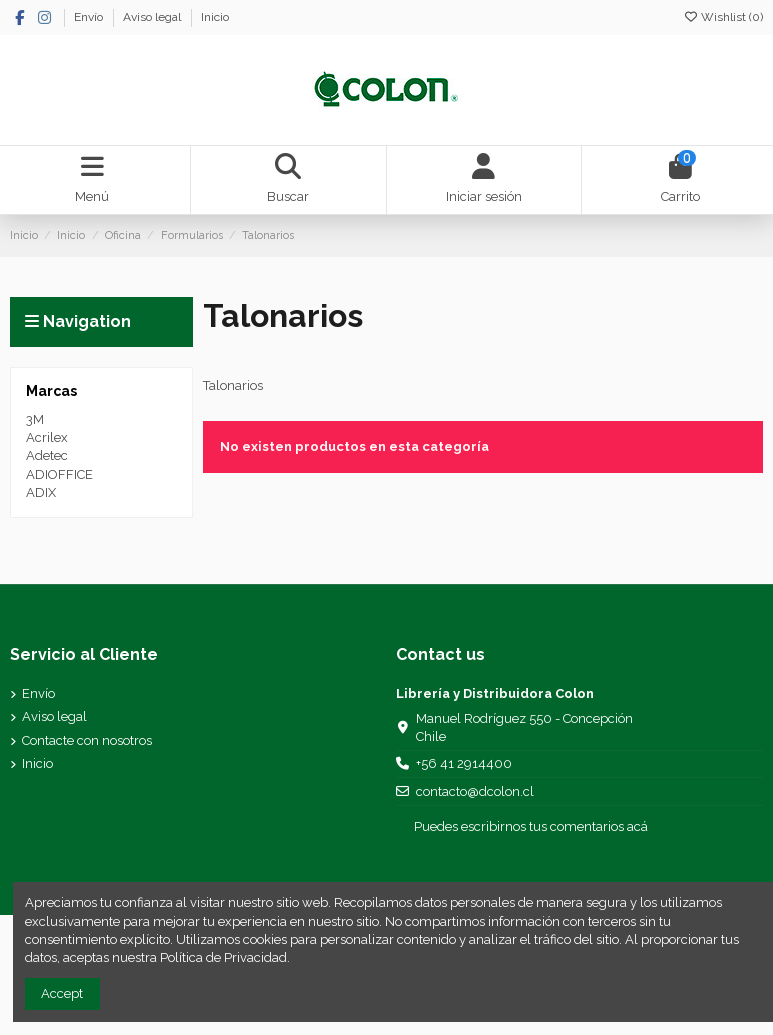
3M (35, 419)
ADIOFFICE (59, 474)
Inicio (215, 17)
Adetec (47, 455)
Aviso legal (153, 17)
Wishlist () (723, 17)
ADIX (41, 492)
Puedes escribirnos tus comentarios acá (531, 826)
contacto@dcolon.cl (475, 791)
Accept (62, 993)
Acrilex (47, 437)
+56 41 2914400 (464, 763)
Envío (90, 17)
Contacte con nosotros (87, 740)
